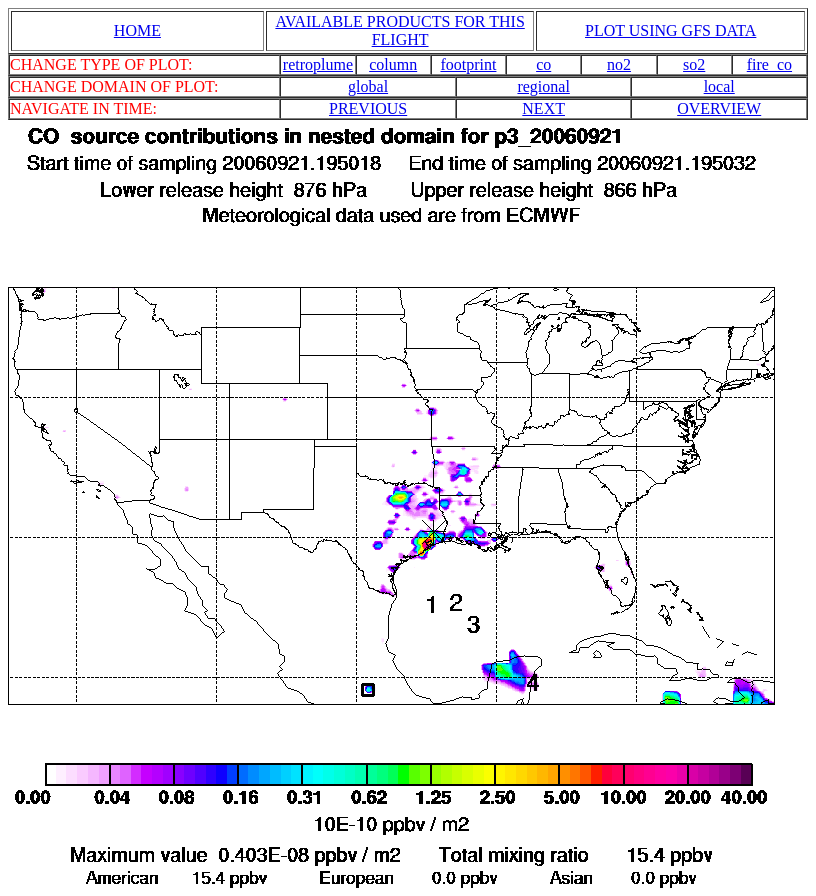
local (719, 86)
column (393, 64)
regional (543, 86)
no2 (619, 64)
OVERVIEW (719, 108)
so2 (694, 64)
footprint (468, 64)
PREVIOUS (368, 108)
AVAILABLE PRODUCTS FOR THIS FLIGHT (399, 30)
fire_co (769, 64)
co (543, 64)
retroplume (318, 64)
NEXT (543, 108)
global (368, 86)
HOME (137, 30)
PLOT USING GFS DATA (670, 30)
